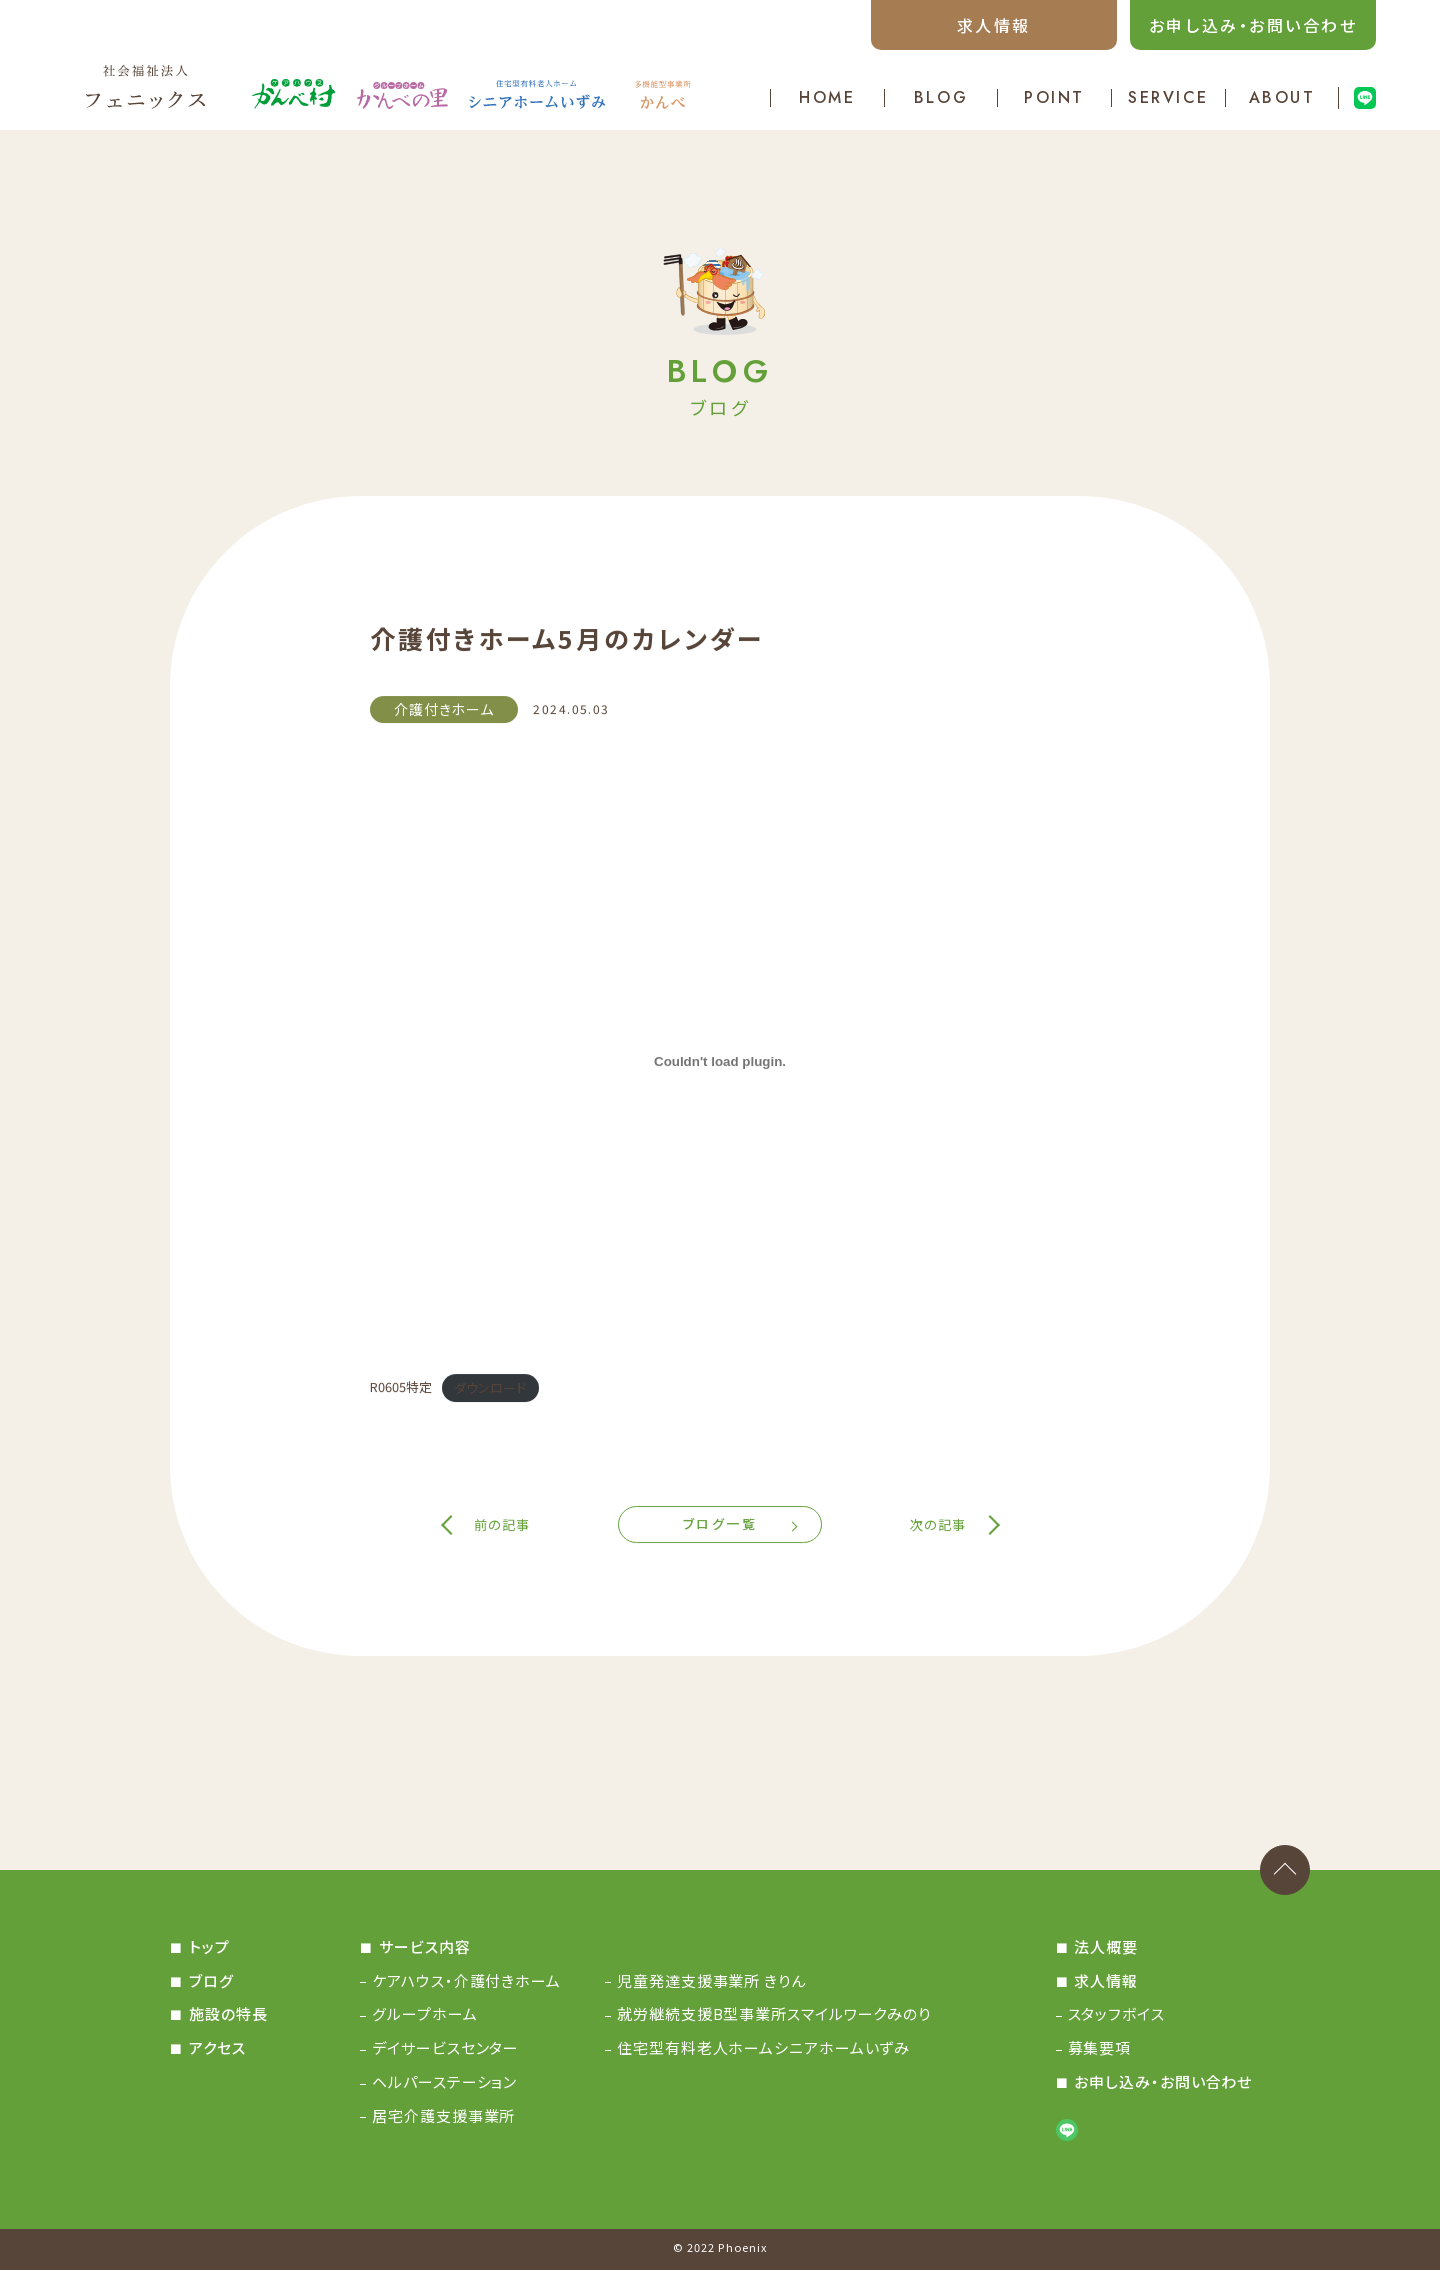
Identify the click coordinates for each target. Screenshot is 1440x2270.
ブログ (211, 1980)
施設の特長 (228, 2013)
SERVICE (1168, 98)
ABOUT (1282, 98)
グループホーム (424, 2013)
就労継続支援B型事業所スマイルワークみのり (774, 2013)
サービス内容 (424, 1946)
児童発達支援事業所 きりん (711, 1980)
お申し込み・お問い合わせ (1253, 25)
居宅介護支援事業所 (443, 2115)
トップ (209, 1946)
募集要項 (1100, 2047)
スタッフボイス (1116, 2013)
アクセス (217, 2047)
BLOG (941, 98)
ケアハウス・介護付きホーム (466, 1980)
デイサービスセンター (445, 2047)
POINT (1054, 98)
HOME (827, 98)
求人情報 (994, 25)
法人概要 (1106, 1946)
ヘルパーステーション (444, 2081)
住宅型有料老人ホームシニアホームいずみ (763, 2047)
